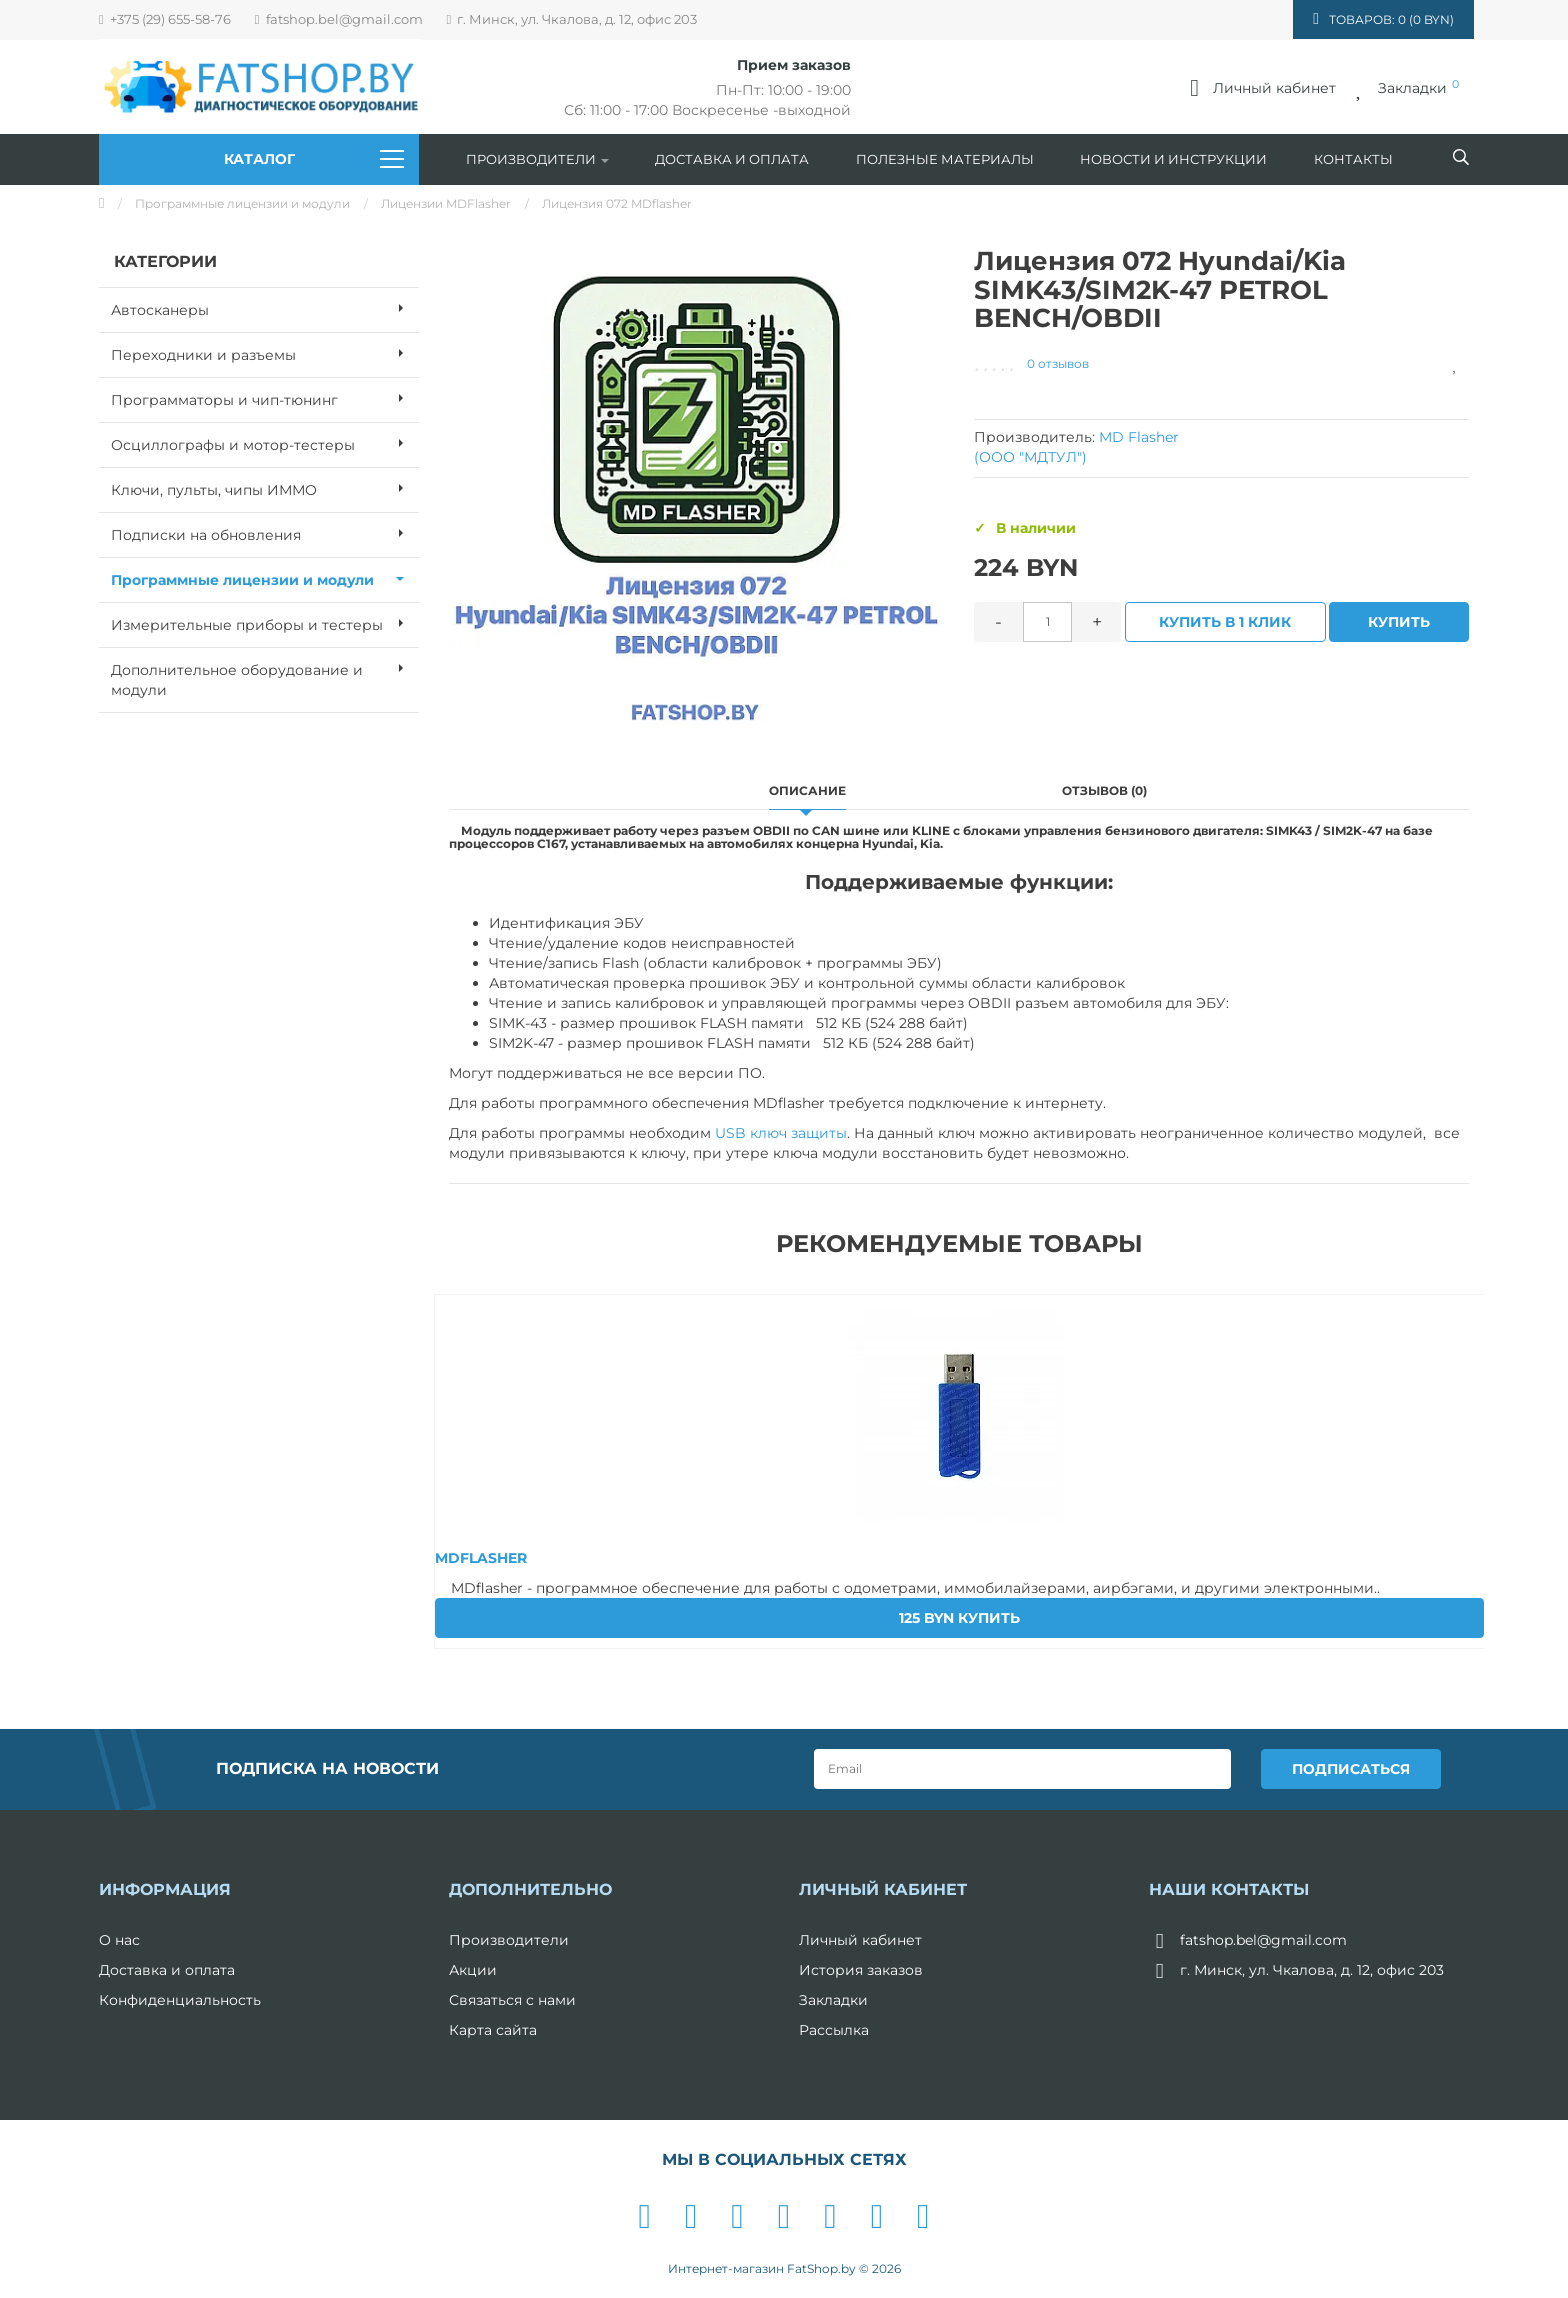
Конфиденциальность (180, 1999)
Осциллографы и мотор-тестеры (265, 443)
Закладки (833, 1999)
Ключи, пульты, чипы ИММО (265, 488)
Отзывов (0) (1104, 790)
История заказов (861, 1969)
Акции (473, 1969)
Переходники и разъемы (265, 353)
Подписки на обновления (265, 533)
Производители (537, 159)
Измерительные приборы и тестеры (265, 623)
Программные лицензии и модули (242, 203)
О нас (119, 1939)
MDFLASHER (481, 1558)
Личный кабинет (860, 1939)
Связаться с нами (512, 1999)
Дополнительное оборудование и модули (265, 674)
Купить (1400, 622)
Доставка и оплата (732, 159)
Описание (807, 790)
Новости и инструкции (1173, 159)
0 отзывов (1058, 363)
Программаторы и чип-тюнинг (265, 398)
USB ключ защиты (781, 1133)
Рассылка (834, 2029)
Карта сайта (493, 2029)
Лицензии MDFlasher (446, 203)
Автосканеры (265, 308)
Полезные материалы (945, 159)
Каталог (314, 159)
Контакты (1353, 159)
